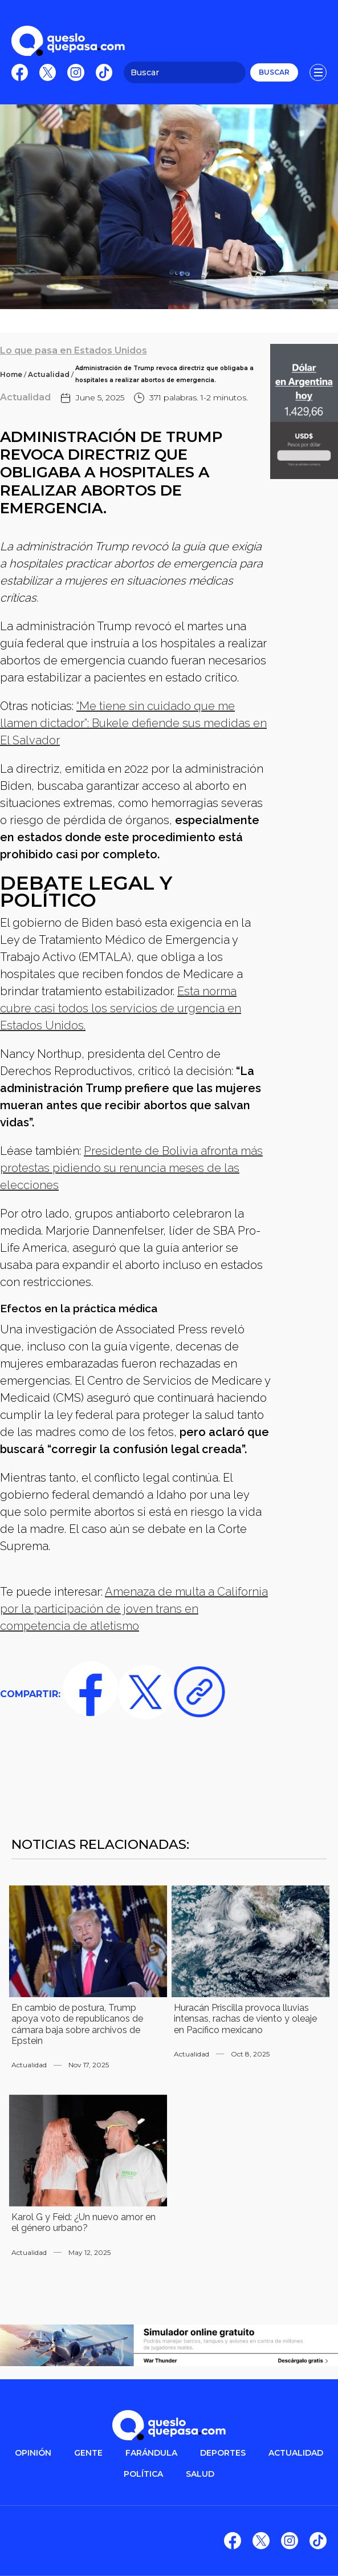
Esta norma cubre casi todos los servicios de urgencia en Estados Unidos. (120, 1008)
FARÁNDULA (151, 2453)
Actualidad (49, 374)
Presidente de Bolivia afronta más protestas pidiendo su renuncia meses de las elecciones (131, 1168)
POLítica (143, 2474)
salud (200, 2474)
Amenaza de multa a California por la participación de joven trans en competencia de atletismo (134, 1609)
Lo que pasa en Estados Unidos (73, 350)
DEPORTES (223, 2453)
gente (88, 2453)
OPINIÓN (33, 2453)
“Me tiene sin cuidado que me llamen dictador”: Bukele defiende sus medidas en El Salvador (133, 723)
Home (11, 374)
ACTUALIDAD (295, 2453)
